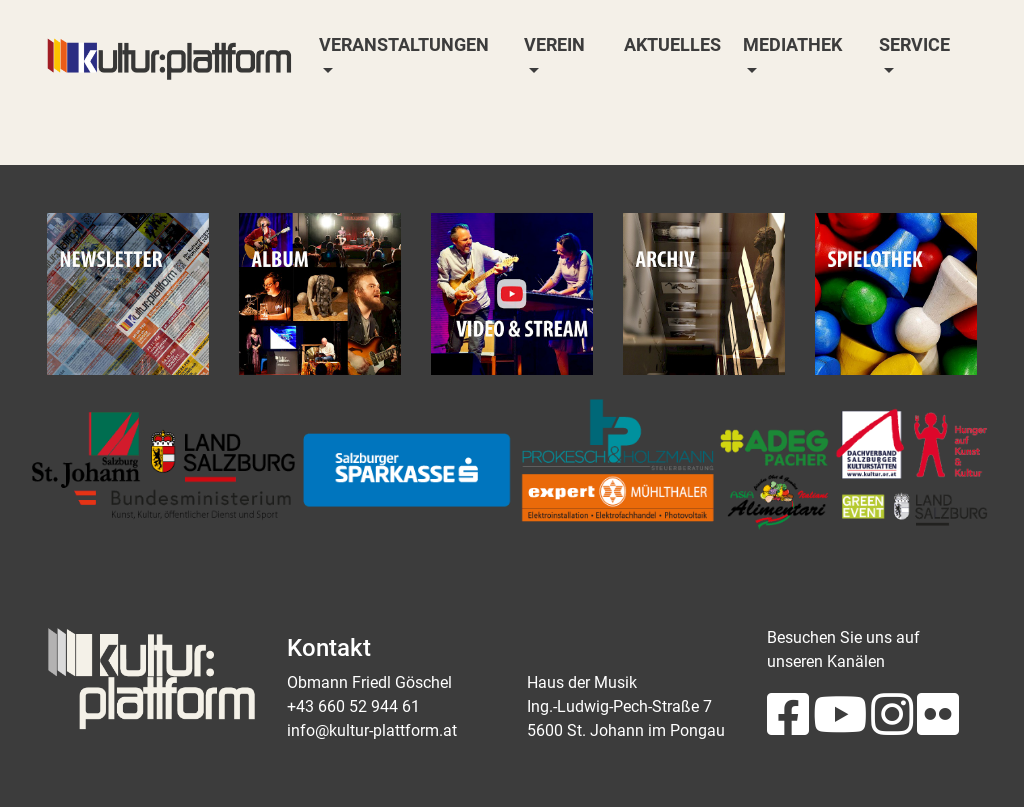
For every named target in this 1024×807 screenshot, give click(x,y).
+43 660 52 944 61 (353, 706)
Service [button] (914, 45)
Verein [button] (554, 45)
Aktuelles (672, 45)
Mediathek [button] (792, 45)
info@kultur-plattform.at (372, 730)
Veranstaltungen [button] (404, 45)
